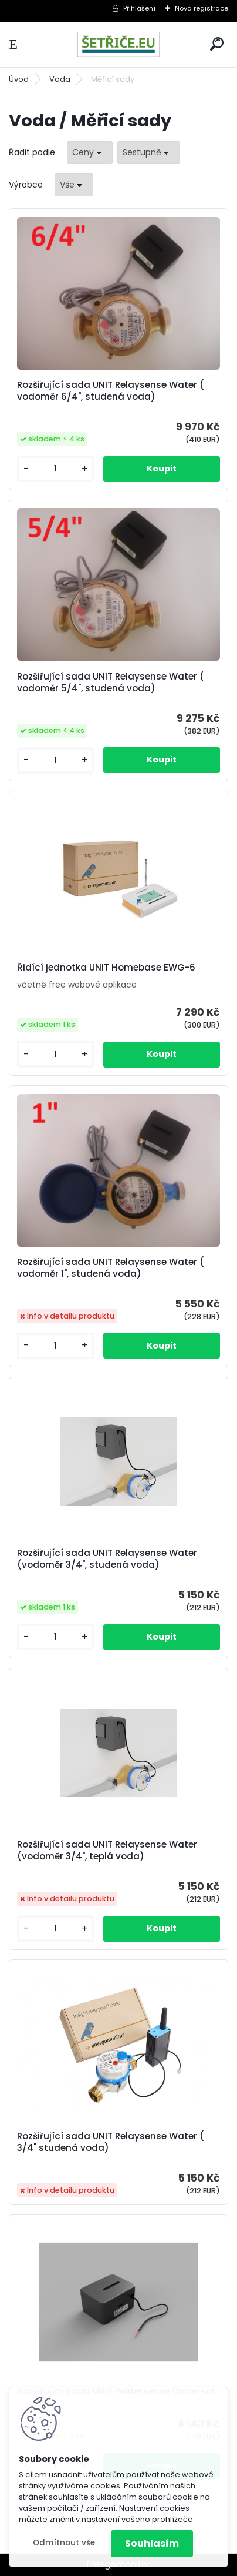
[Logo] (118, 44)
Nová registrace (201, 8)
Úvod (19, 79)
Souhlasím (152, 2543)
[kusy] (55, 469)
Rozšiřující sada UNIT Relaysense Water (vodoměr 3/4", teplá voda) (107, 1850)
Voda (59, 79)
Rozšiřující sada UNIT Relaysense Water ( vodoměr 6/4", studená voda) (110, 391)
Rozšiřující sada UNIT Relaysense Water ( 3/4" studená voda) (110, 2142)
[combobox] (90, 152)
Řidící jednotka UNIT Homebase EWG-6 (106, 967)
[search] (216, 43)
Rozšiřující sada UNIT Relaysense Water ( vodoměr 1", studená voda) (110, 1268)
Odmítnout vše (64, 2542)
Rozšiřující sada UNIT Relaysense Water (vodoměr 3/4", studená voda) (107, 1559)
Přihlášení (139, 8)
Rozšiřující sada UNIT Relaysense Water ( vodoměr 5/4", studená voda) (110, 682)
